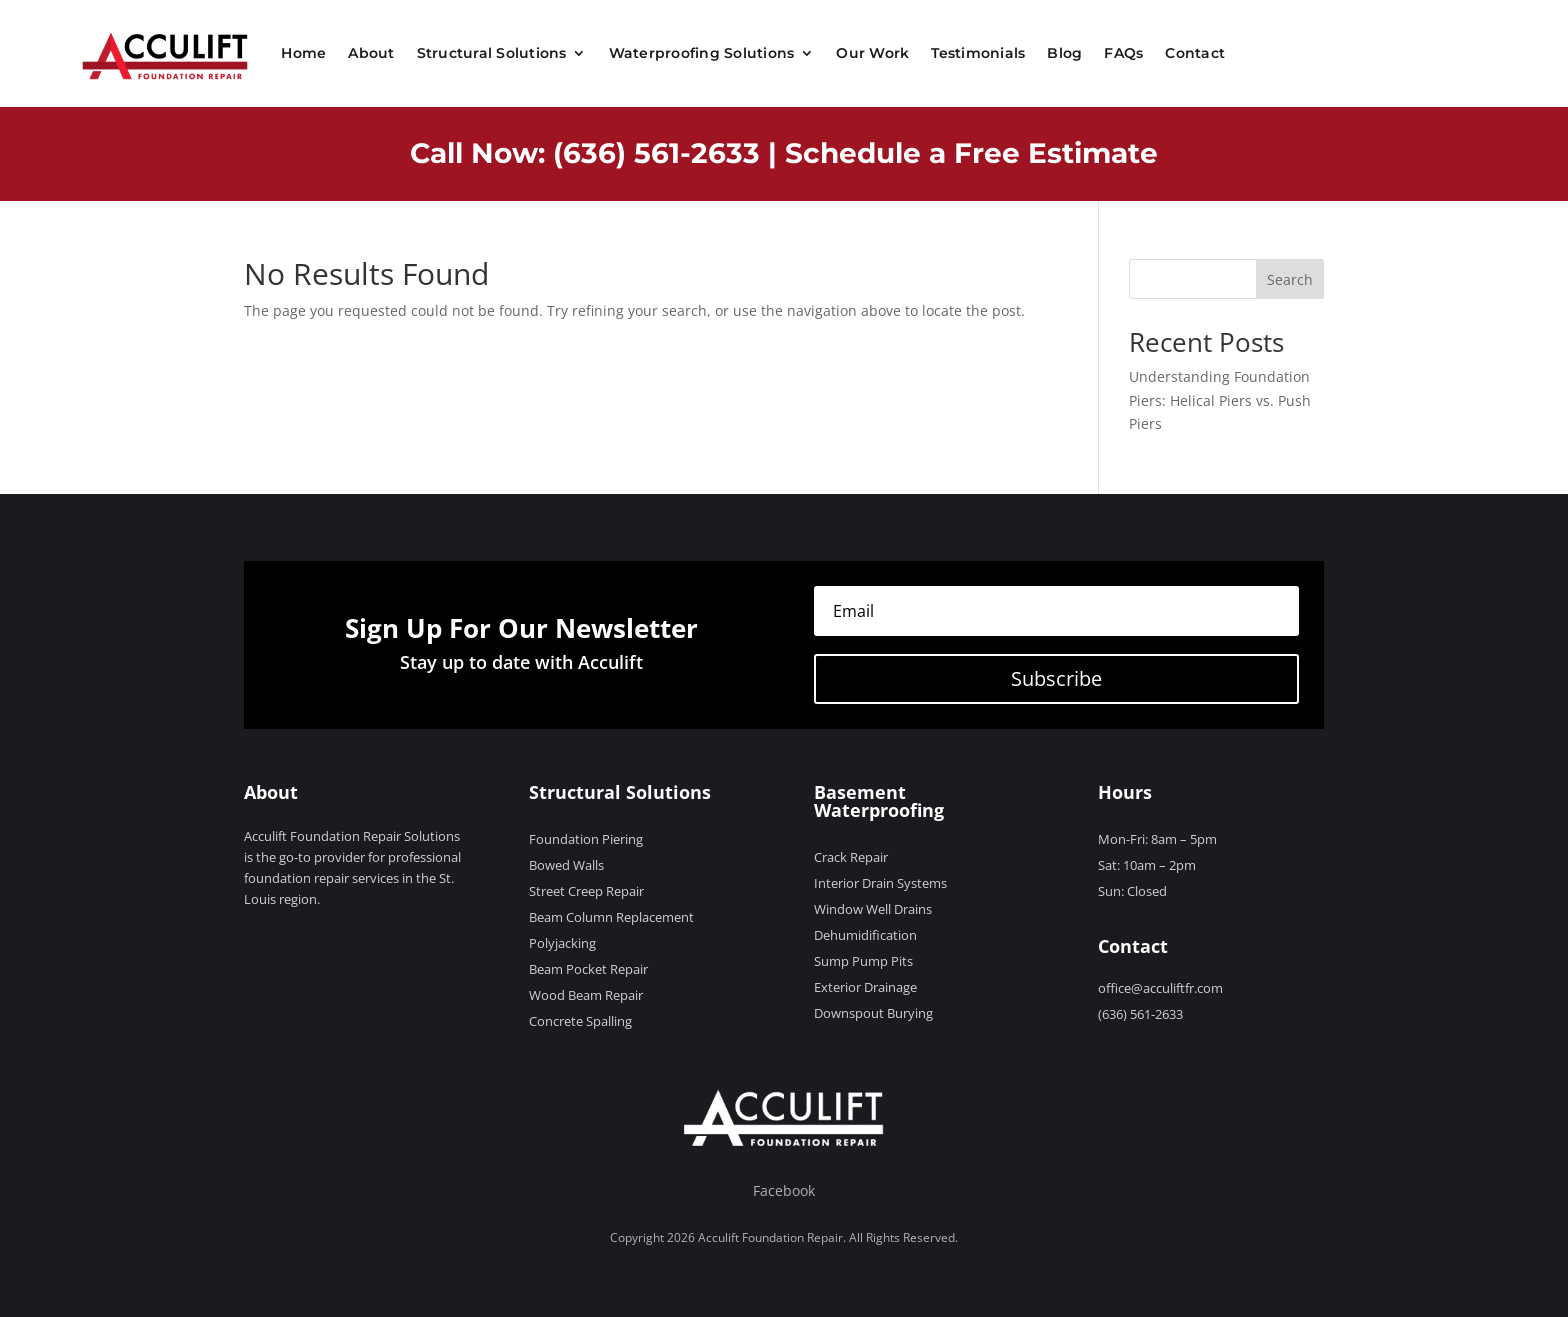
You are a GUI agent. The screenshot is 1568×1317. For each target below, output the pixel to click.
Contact (1195, 53)
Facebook (784, 1190)
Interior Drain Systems (880, 883)
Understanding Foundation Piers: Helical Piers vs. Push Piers (1220, 400)
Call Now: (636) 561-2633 (585, 153)
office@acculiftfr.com (1160, 988)
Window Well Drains (873, 909)
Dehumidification (865, 935)
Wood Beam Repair (586, 995)
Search (1290, 279)
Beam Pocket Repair (588, 969)
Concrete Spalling (580, 1021)
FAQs (1123, 53)
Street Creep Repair (586, 891)
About (371, 53)
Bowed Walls (566, 865)
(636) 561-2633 (1140, 1014)
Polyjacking (562, 943)
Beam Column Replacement (611, 917)
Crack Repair (851, 857)
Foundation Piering (586, 839)
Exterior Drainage (865, 987)
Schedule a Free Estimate (971, 153)
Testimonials (978, 53)
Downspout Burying (873, 1013)
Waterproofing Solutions (702, 53)
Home (303, 53)
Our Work (872, 53)
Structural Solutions (492, 53)
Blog (1064, 53)
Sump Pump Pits (863, 961)
